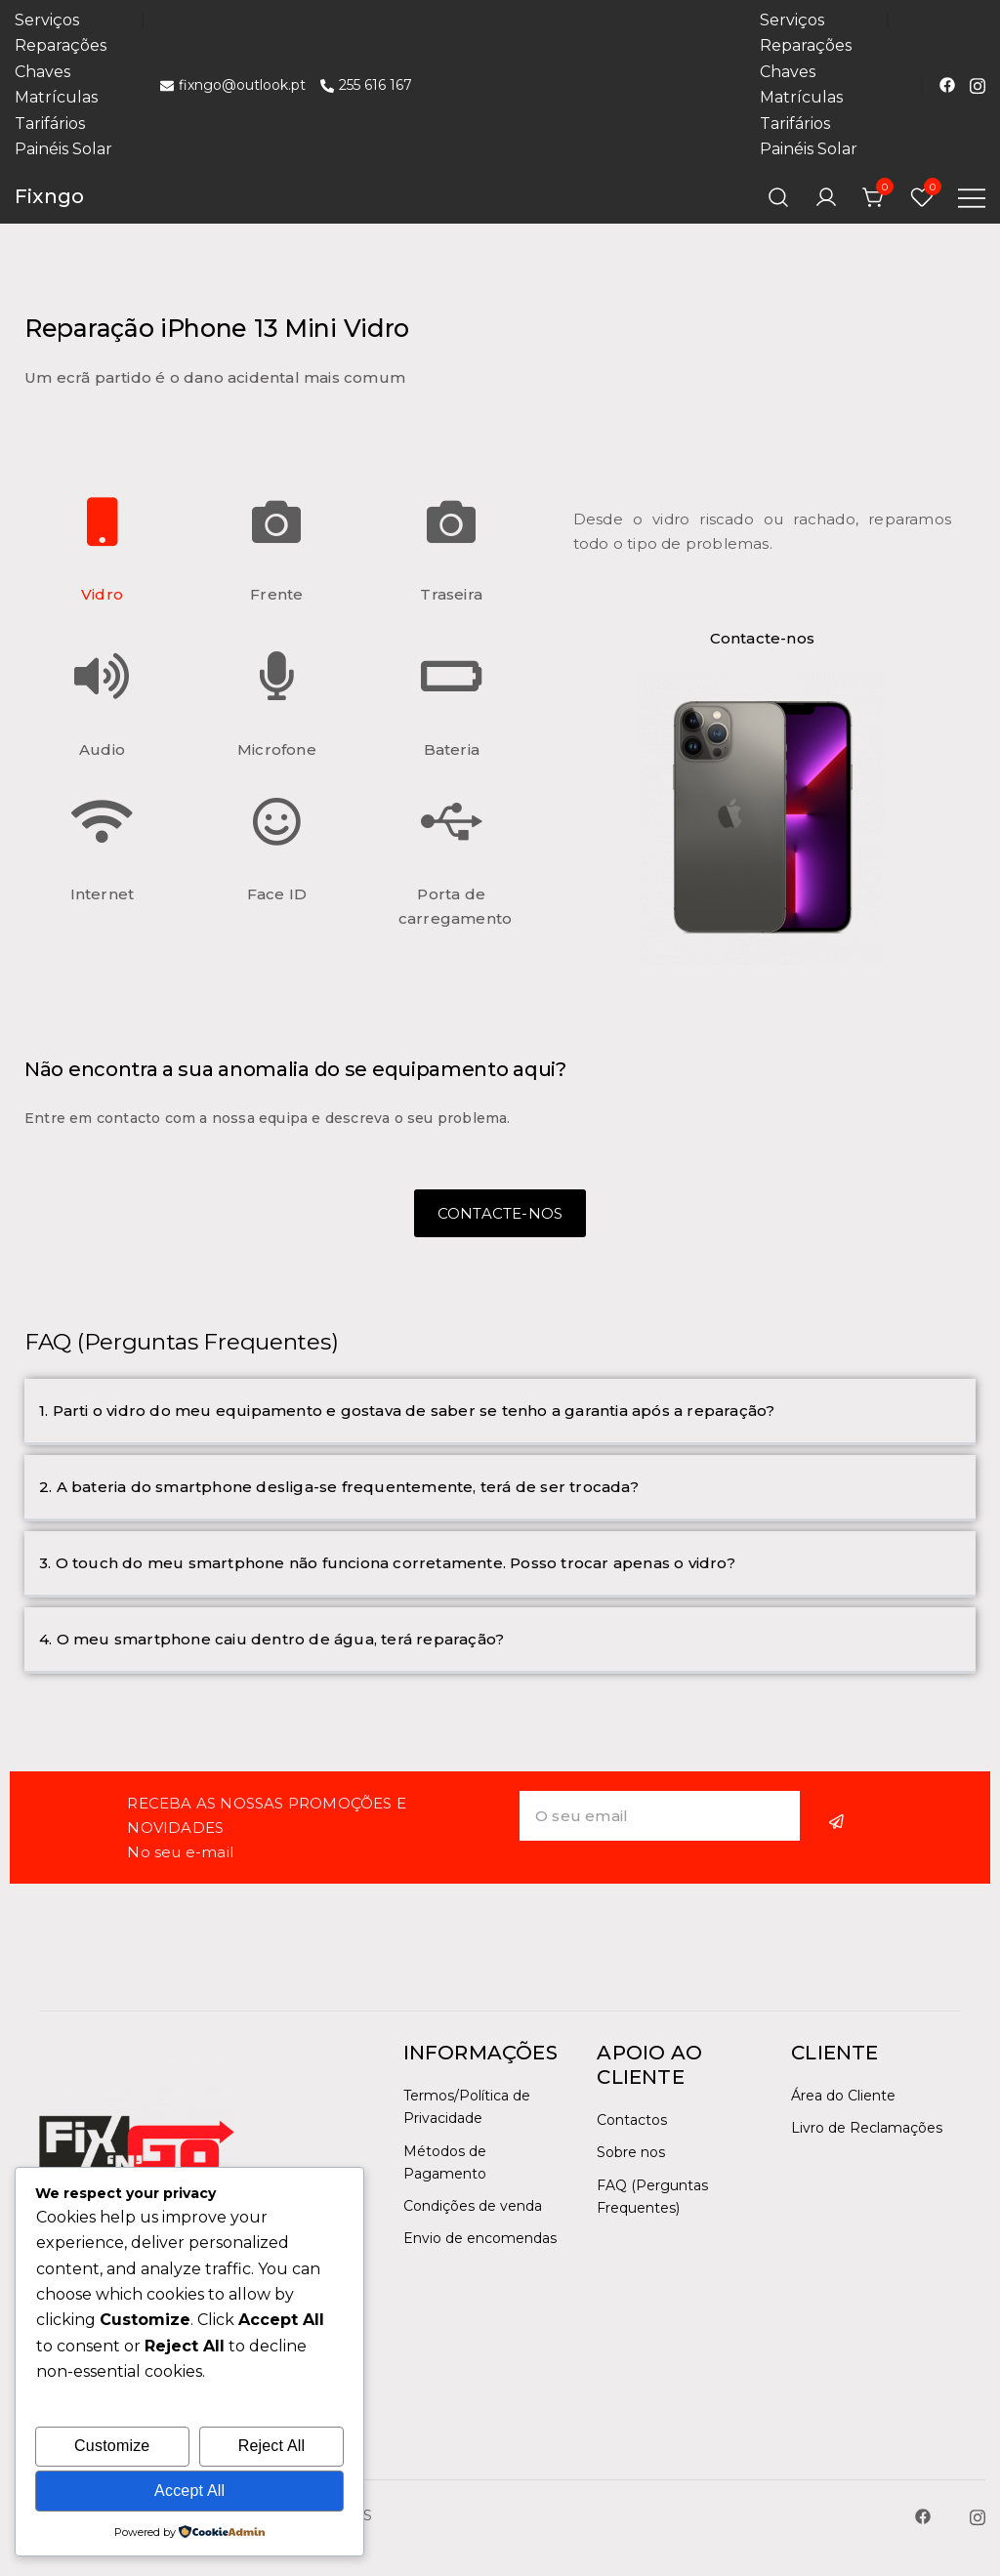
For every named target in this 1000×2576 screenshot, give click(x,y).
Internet (102, 894)
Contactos (632, 2120)
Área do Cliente (843, 2095)
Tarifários (50, 123)
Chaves (42, 71)
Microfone (276, 749)
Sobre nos (631, 2152)
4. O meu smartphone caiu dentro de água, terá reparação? (271, 1639)
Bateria (451, 749)
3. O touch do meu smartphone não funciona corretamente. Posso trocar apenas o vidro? (387, 1563)
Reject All (272, 2445)
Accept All (189, 2490)
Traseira (451, 594)
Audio (102, 749)
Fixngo (49, 196)
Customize (111, 2445)
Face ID (277, 894)
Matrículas (56, 97)
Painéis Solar (63, 149)
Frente (276, 594)
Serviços (47, 20)
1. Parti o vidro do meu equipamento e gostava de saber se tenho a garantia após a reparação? (406, 1410)
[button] (500, 1412)
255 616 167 (366, 85)
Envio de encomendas (480, 2238)
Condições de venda (472, 2206)
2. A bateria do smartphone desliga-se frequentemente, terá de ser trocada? (339, 1486)
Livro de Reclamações (866, 2128)
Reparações (60, 45)
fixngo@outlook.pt (233, 85)
